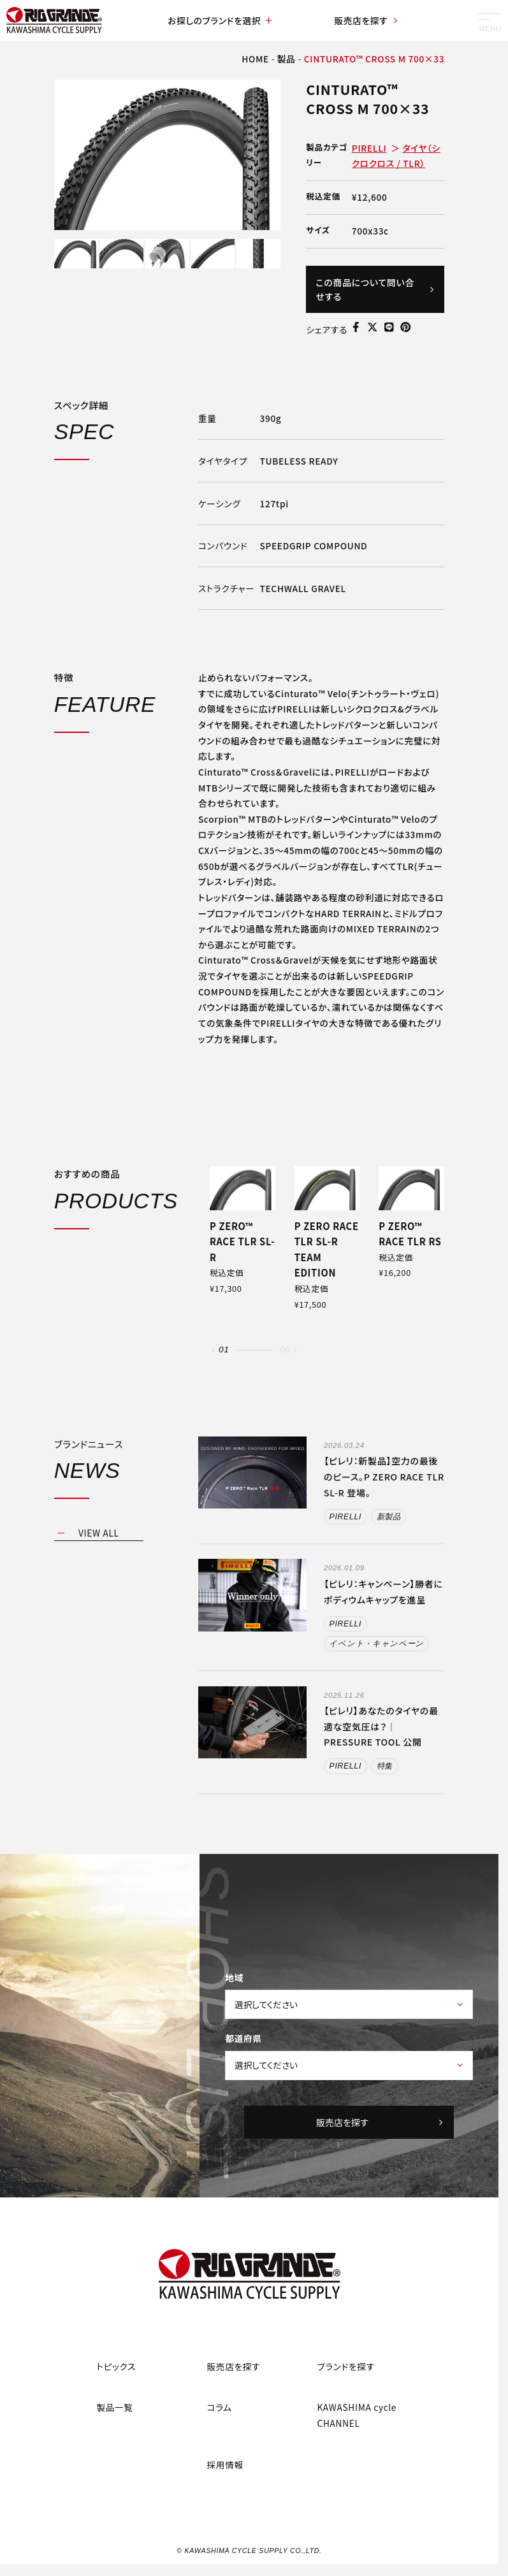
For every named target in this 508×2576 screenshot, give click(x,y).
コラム (219, 2407)
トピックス (116, 2366)
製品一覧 (114, 2407)
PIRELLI (369, 147)
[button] (213, 1350)
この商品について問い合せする (375, 289)
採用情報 (225, 2464)
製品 (286, 58)
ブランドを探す (346, 2366)
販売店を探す (366, 20)
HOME (255, 58)
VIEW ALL (98, 1532)
